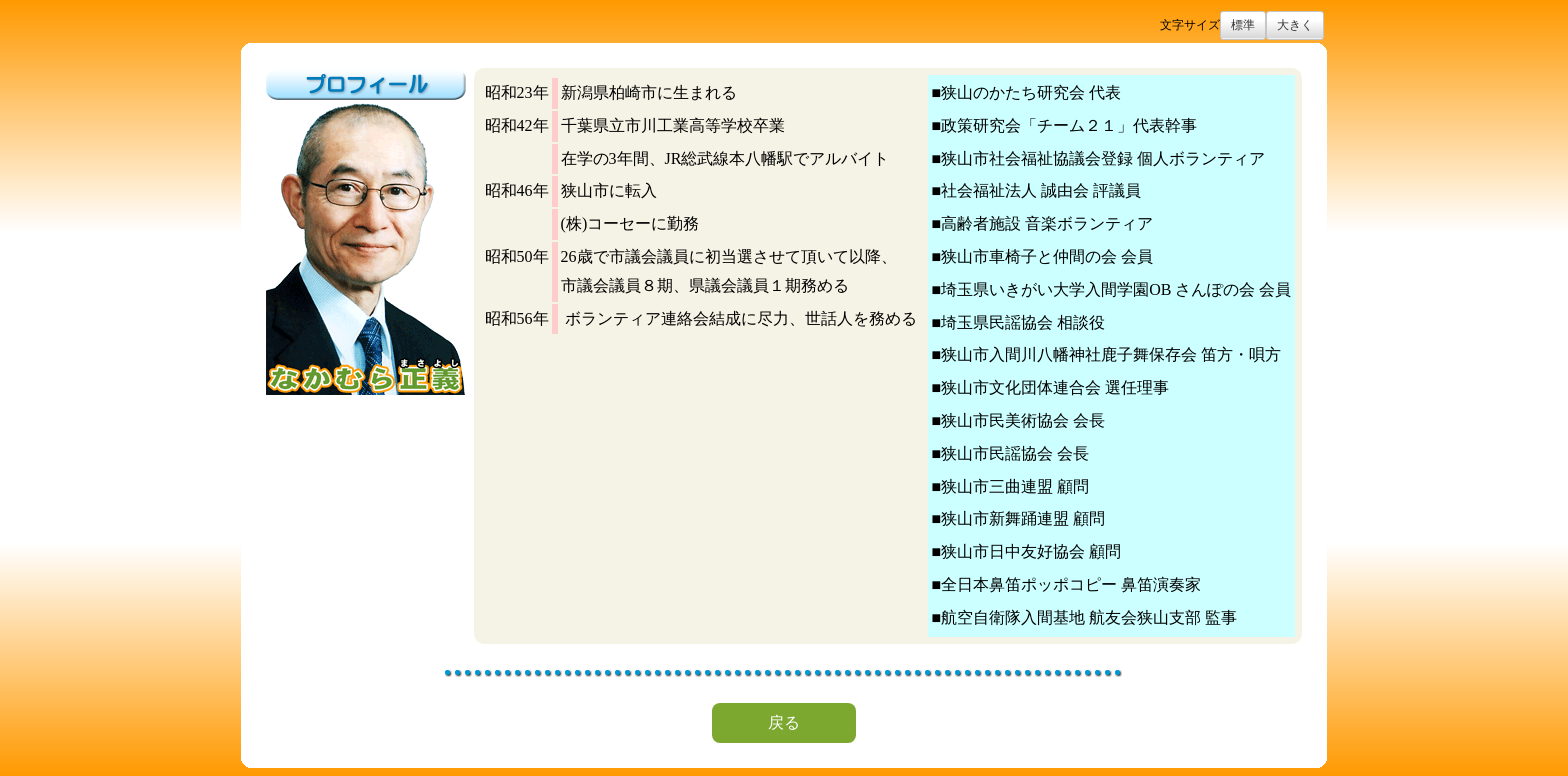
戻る (784, 722)
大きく (1295, 25)
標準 (1243, 25)
